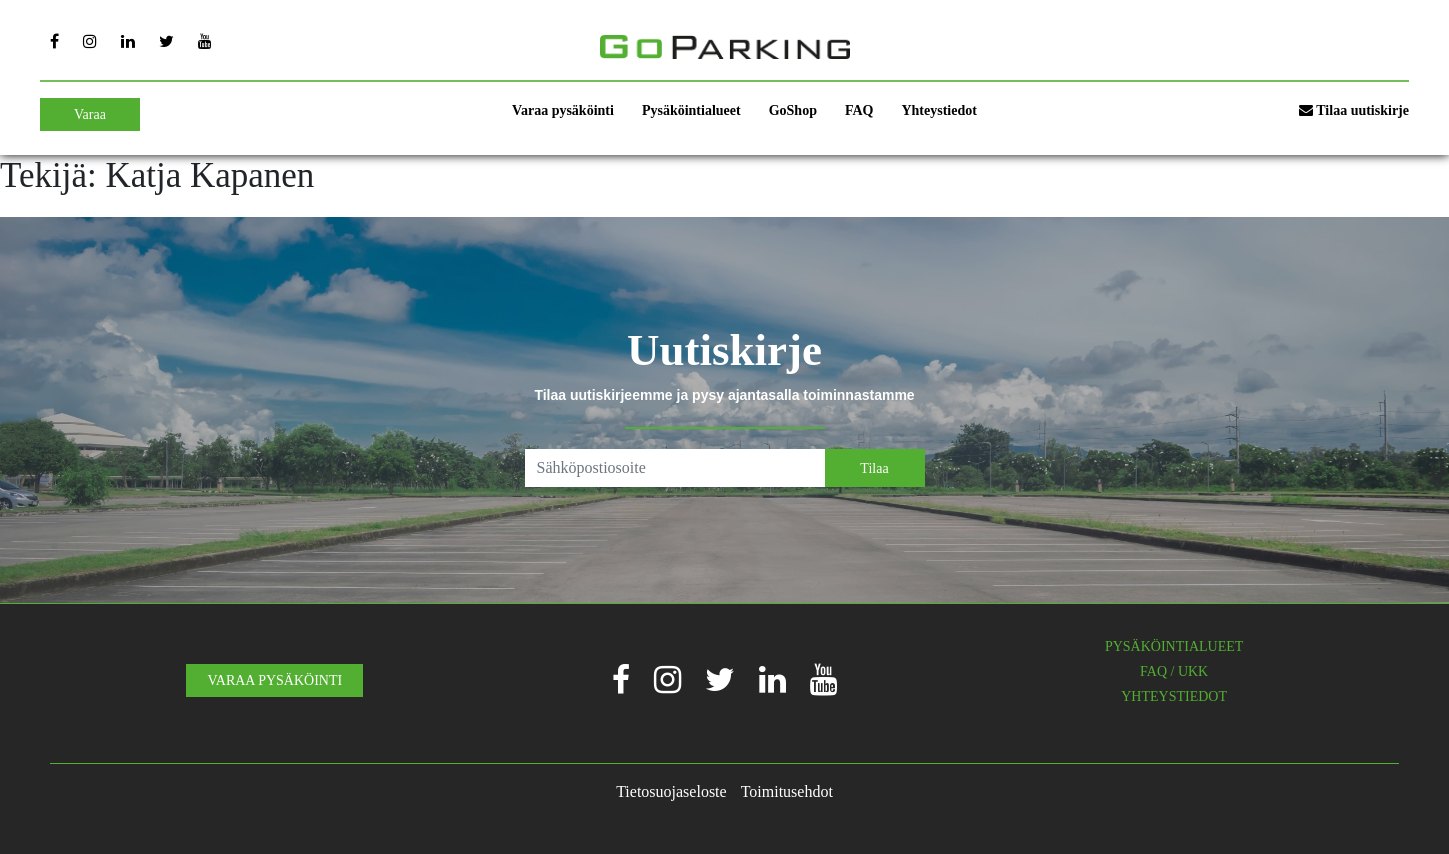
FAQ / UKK (1174, 671)
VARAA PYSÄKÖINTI (274, 680)
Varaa (90, 114)
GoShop (793, 110)
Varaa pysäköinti (563, 110)
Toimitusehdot (787, 791)
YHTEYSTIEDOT (1174, 696)
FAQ (859, 110)
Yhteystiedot (938, 110)
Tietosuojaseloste (671, 791)
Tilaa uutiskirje (1354, 110)
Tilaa (874, 468)
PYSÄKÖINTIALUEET (1174, 646)
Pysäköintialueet (691, 110)
